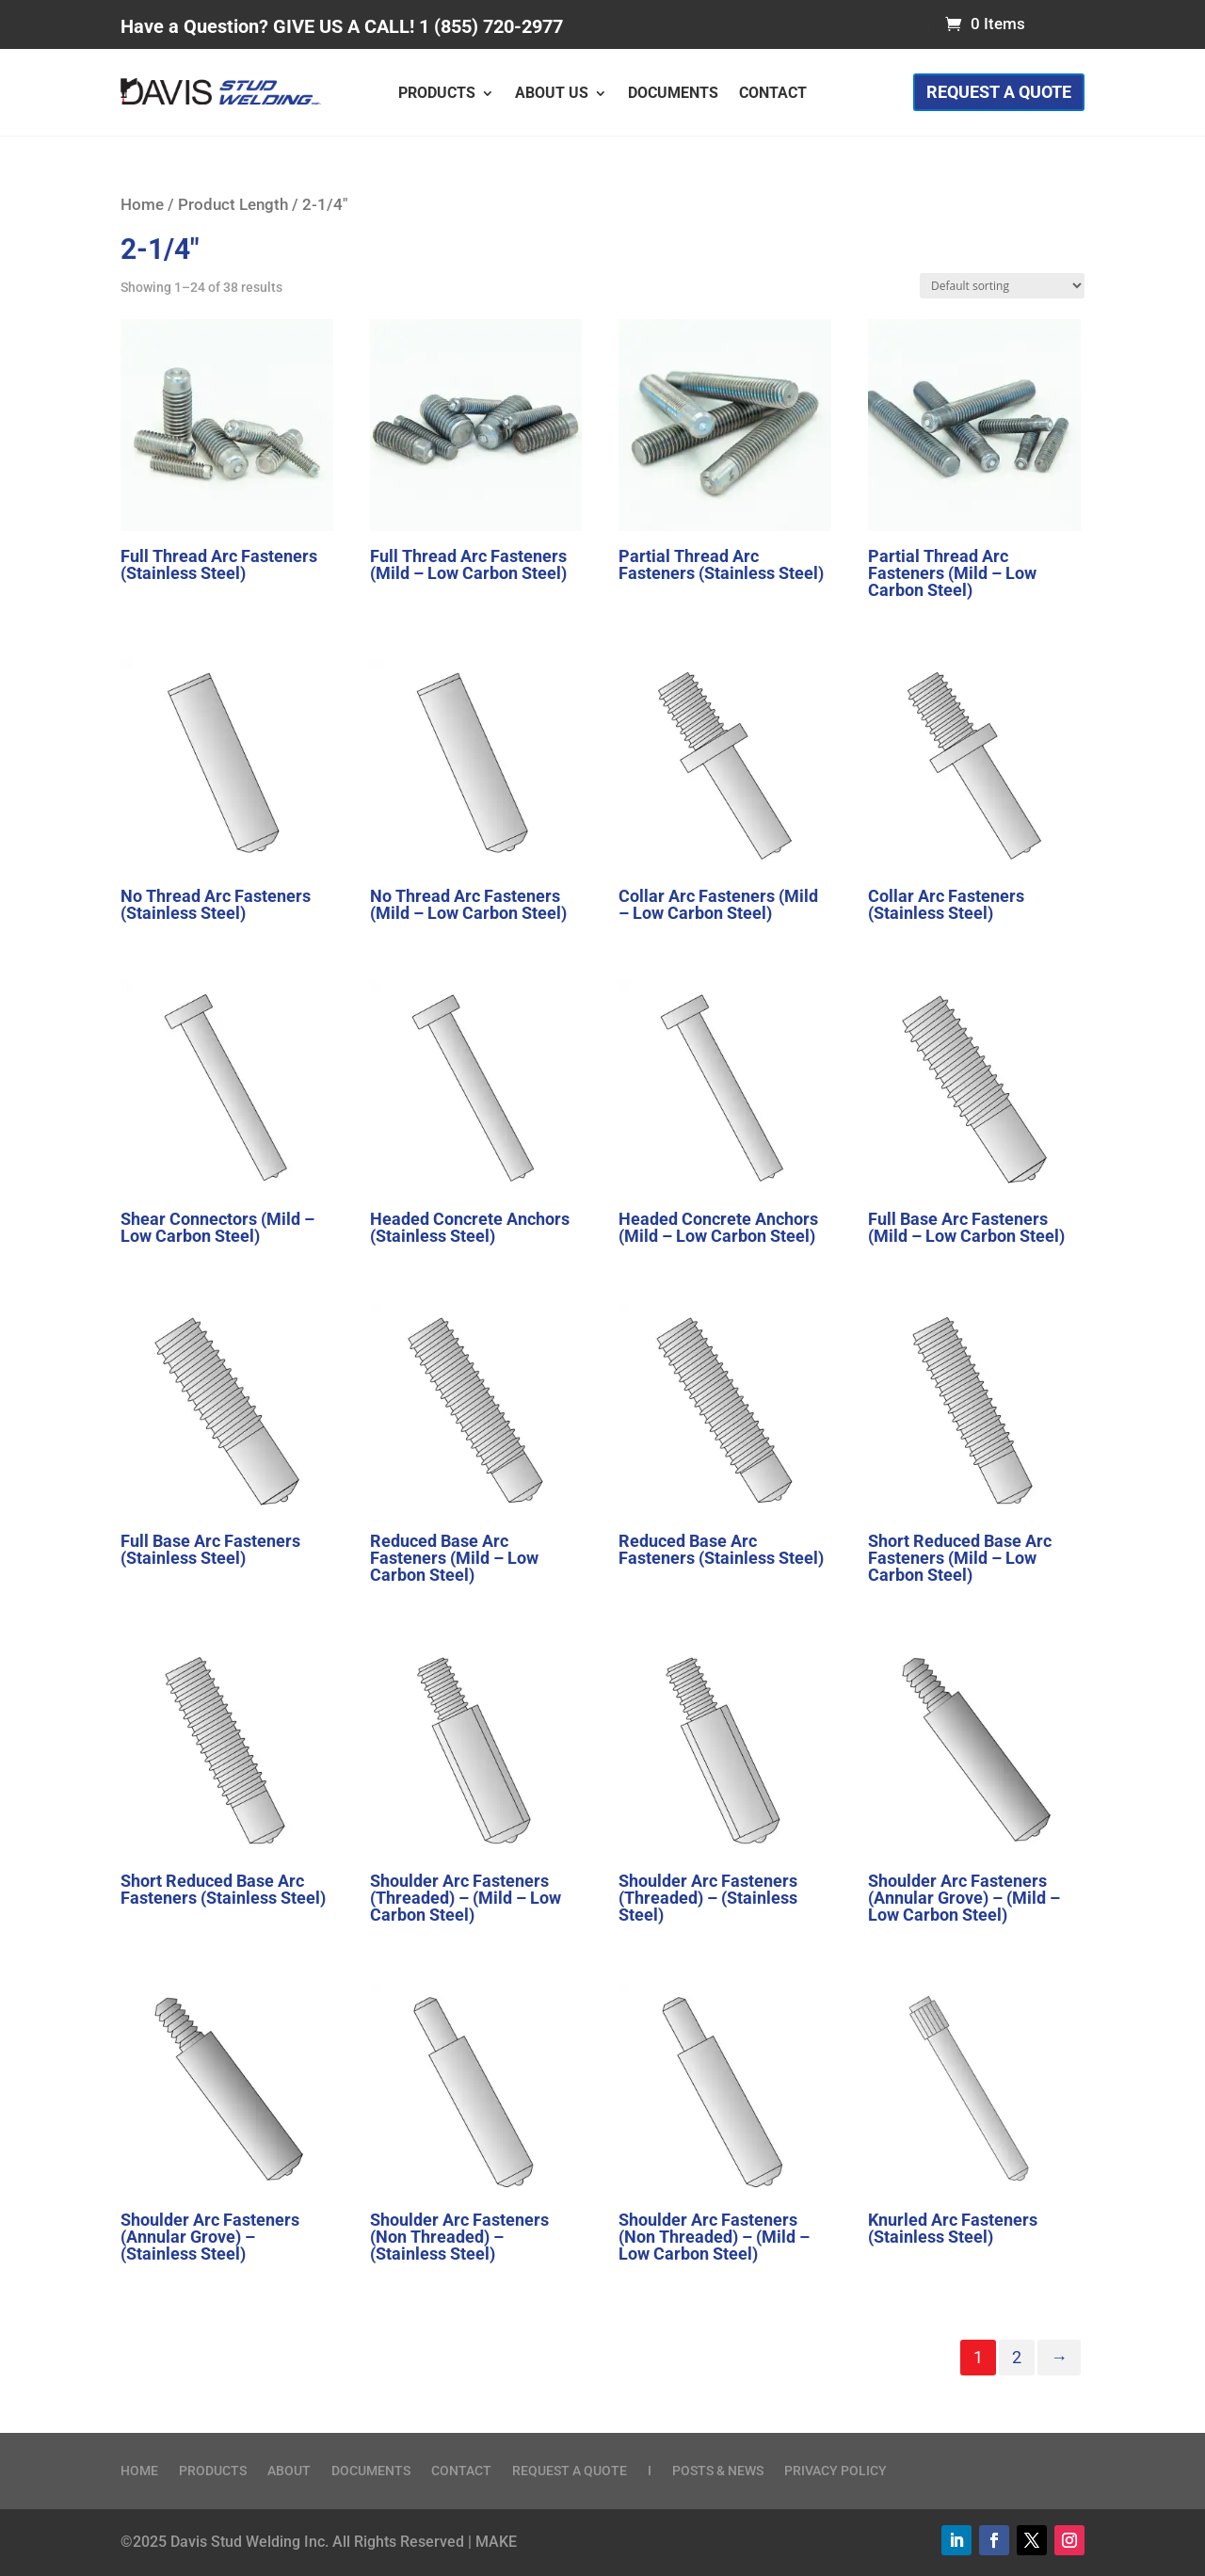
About (289, 2471)
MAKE (496, 2542)
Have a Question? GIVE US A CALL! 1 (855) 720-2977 (341, 26)
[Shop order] (1002, 285)
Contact (773, 94)
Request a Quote (998, 92)
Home (142, 205)
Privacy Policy (835, 2471)
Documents (673, 94)
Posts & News (717, 2471)
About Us (551, 94)
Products (436, 94)
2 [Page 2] (1016, 2357)
